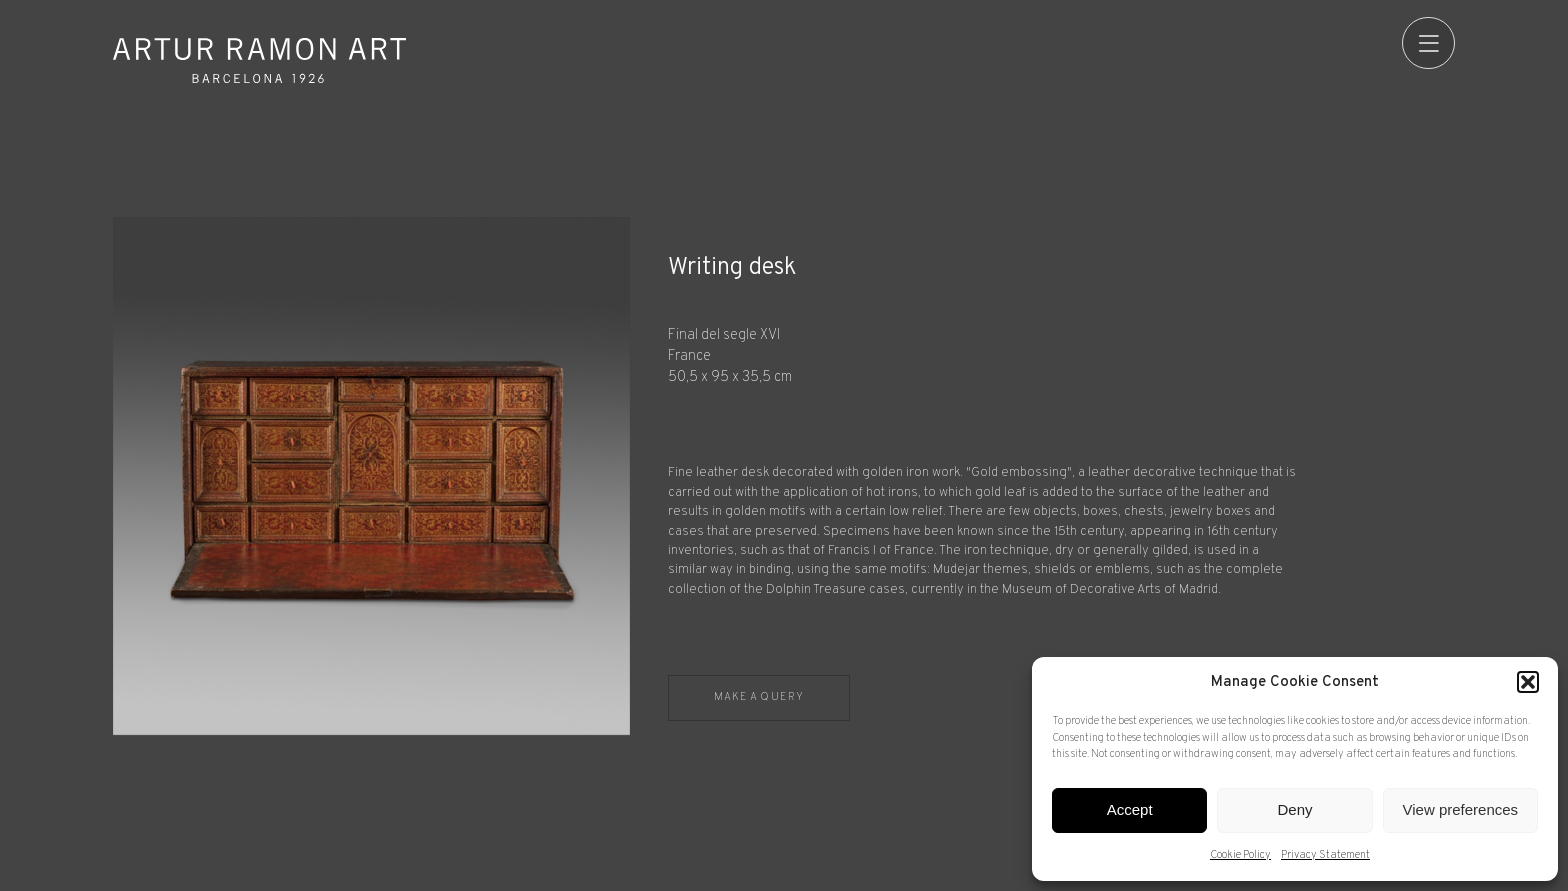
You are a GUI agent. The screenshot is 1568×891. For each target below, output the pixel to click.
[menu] (1428, 43)
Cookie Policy (1240, 855)
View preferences (1461, 809)
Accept (1130, 809)
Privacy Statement (1325, 855)
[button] (1528, 682)
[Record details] (1061, 453)
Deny (1294, 809)
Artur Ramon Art (260, 60)
